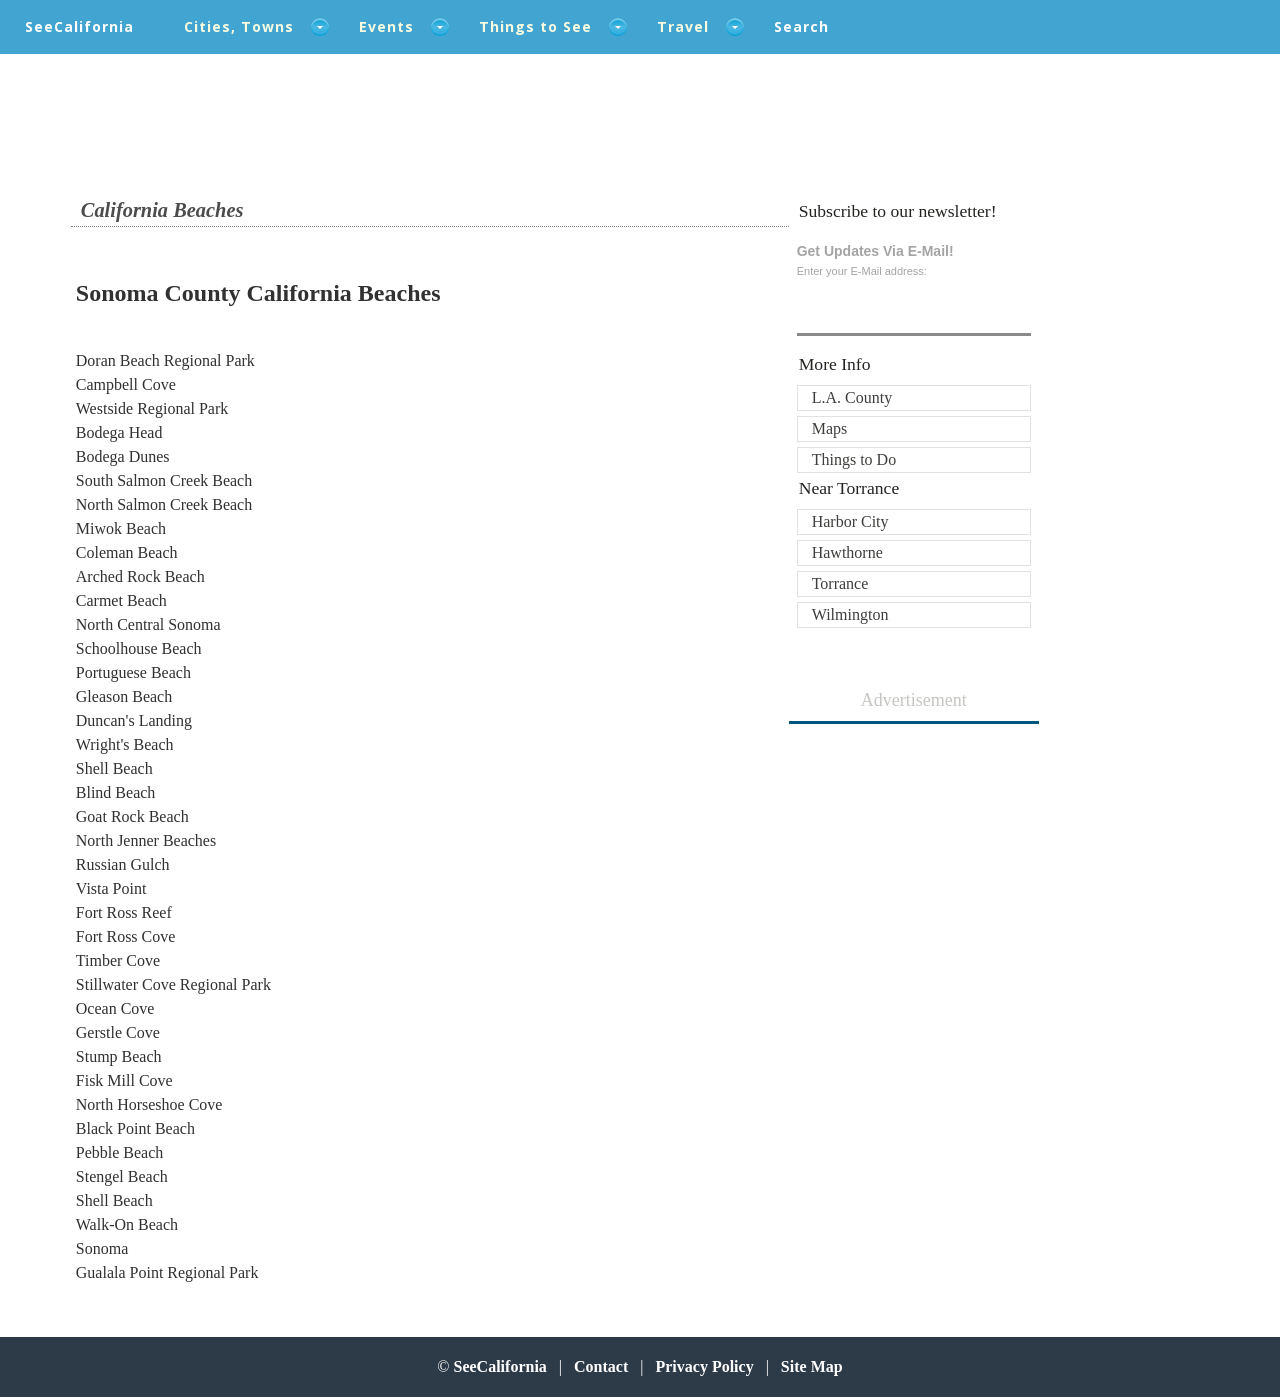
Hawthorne (847, 552)
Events (386, 26)
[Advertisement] (914, 854)
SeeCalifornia (79, 26)
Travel (683, 26)
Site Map (812, 1366)
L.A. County (852, 397)
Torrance (840, 583)
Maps (830, 428)
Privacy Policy (704, 1366)
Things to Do (854, 459)
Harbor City (850, 521)
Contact (601, 1366)
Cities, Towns (239, 26)
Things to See (535, 26)
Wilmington (850, 614)
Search (801, 26)
